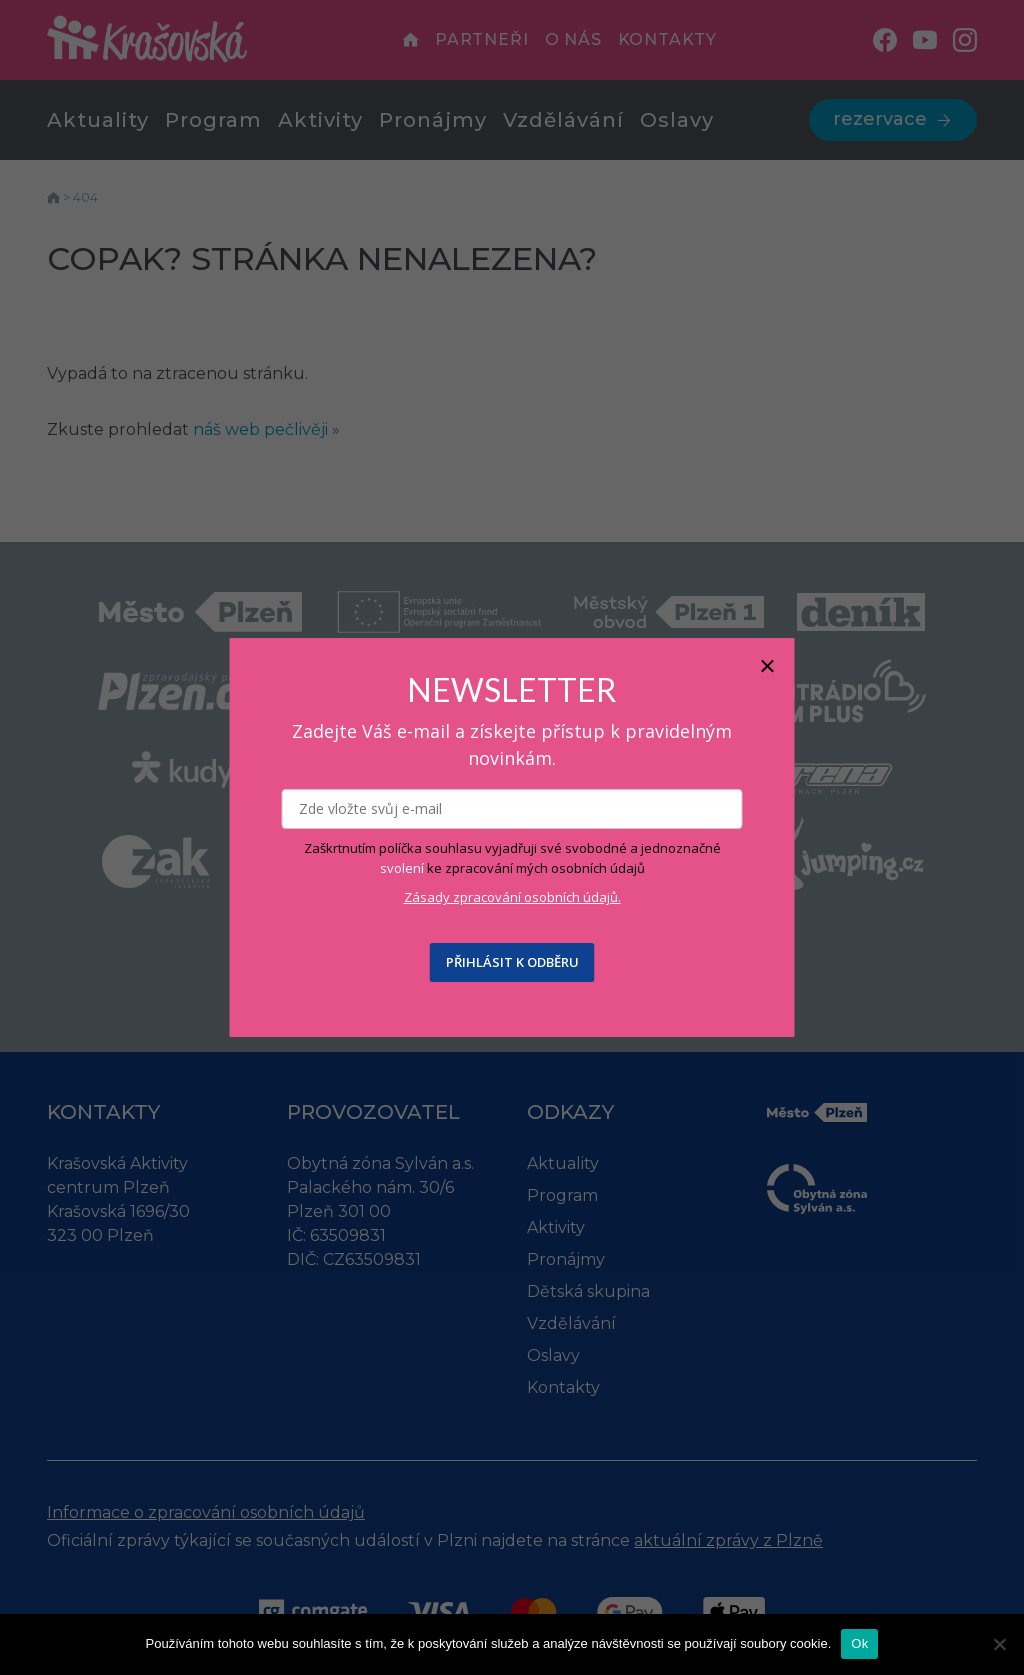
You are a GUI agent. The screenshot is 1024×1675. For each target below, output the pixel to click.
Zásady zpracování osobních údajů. (512, 897)
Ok (859, 1643)
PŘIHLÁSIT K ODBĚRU (512, 962)
